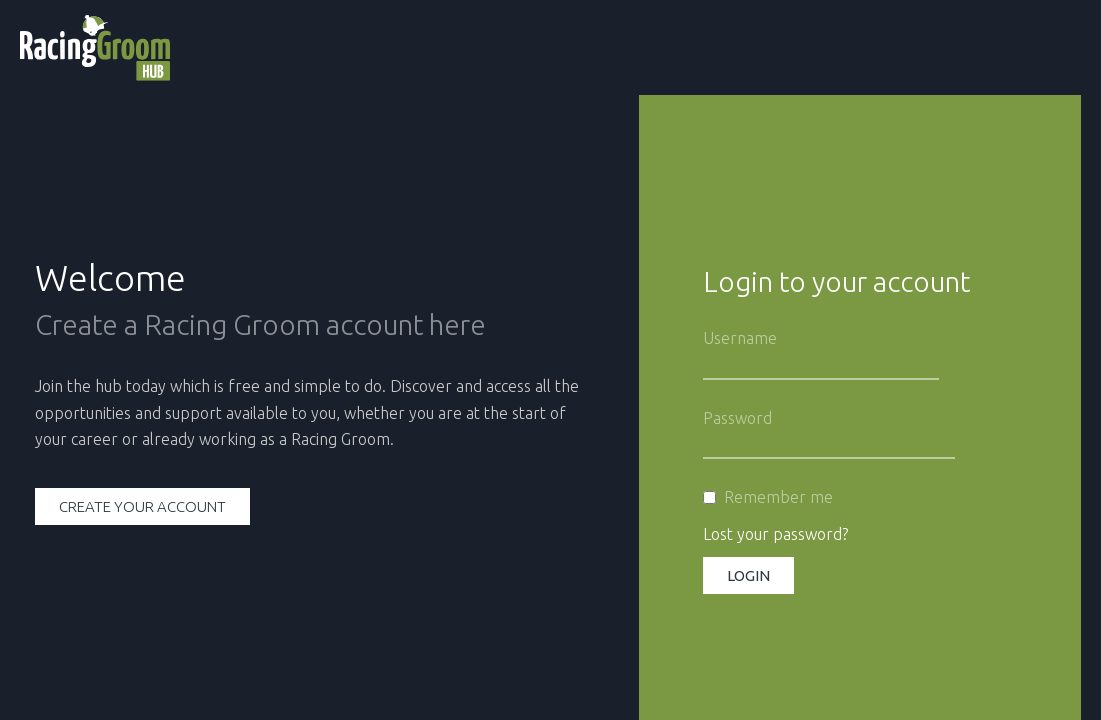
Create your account (142, 506)
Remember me (778, 497)
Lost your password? (775, 534)
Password (737, 418)
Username (740, 338)
